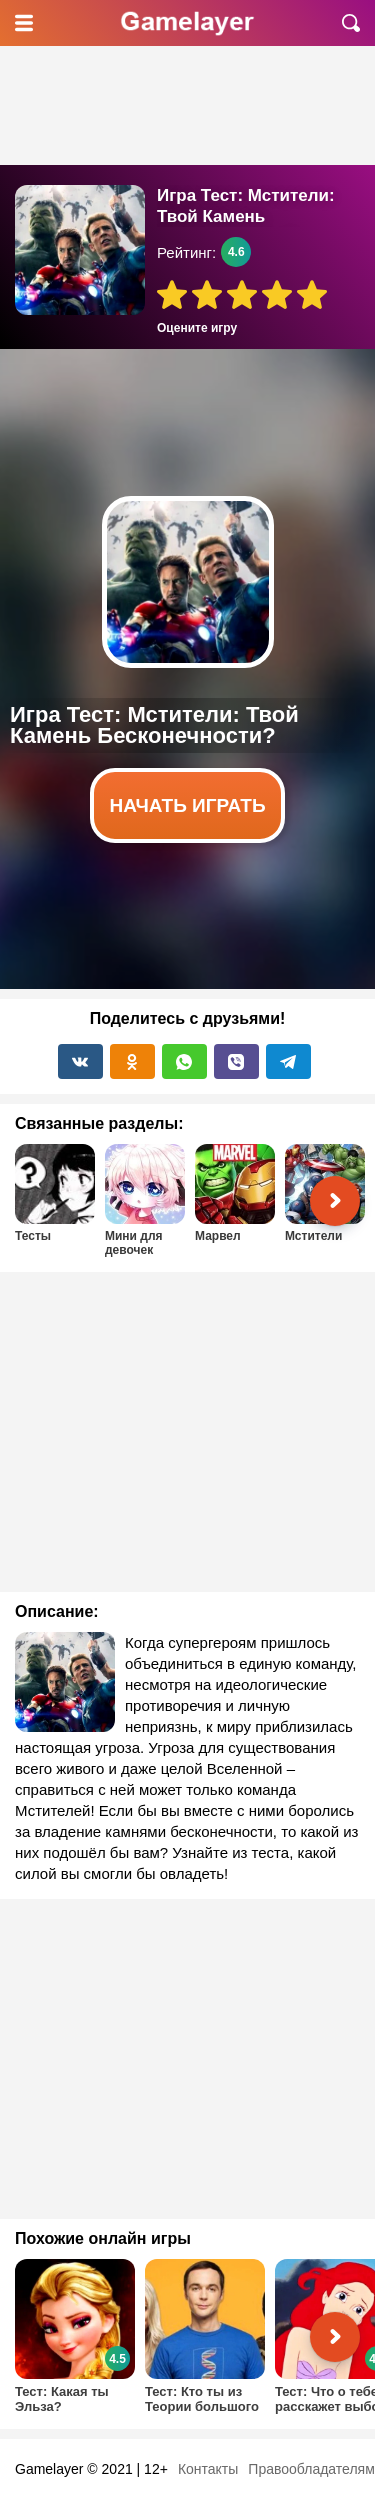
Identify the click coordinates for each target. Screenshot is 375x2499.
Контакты (208, 2469)
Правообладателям (311, 2469)
